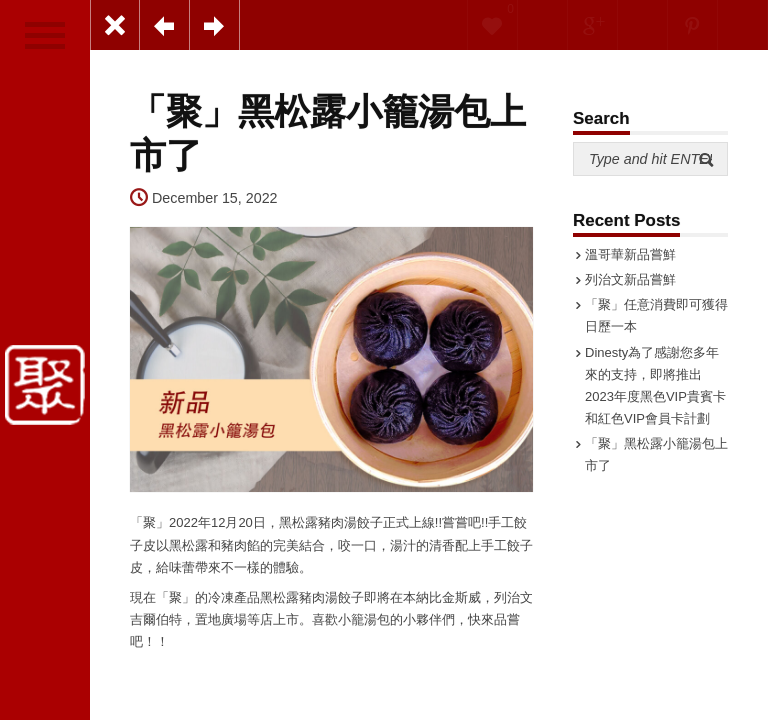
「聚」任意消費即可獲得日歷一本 (656, 315)
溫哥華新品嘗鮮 (630, 254)
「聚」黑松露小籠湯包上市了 (656, 454)
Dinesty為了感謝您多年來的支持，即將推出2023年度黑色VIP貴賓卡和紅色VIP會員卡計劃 (655, 385)
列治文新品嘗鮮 (630, 279)
